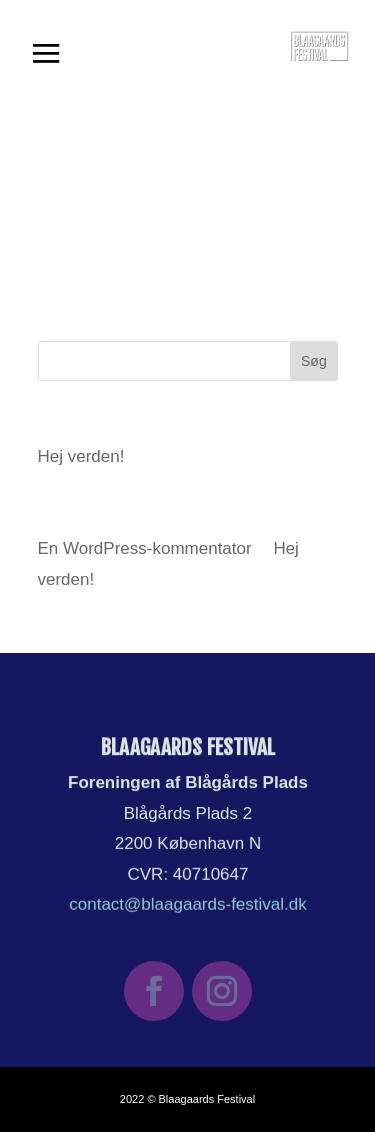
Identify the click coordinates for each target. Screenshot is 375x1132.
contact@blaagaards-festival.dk (188, 903)
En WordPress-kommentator (145, 548)
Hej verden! (81, 456)
